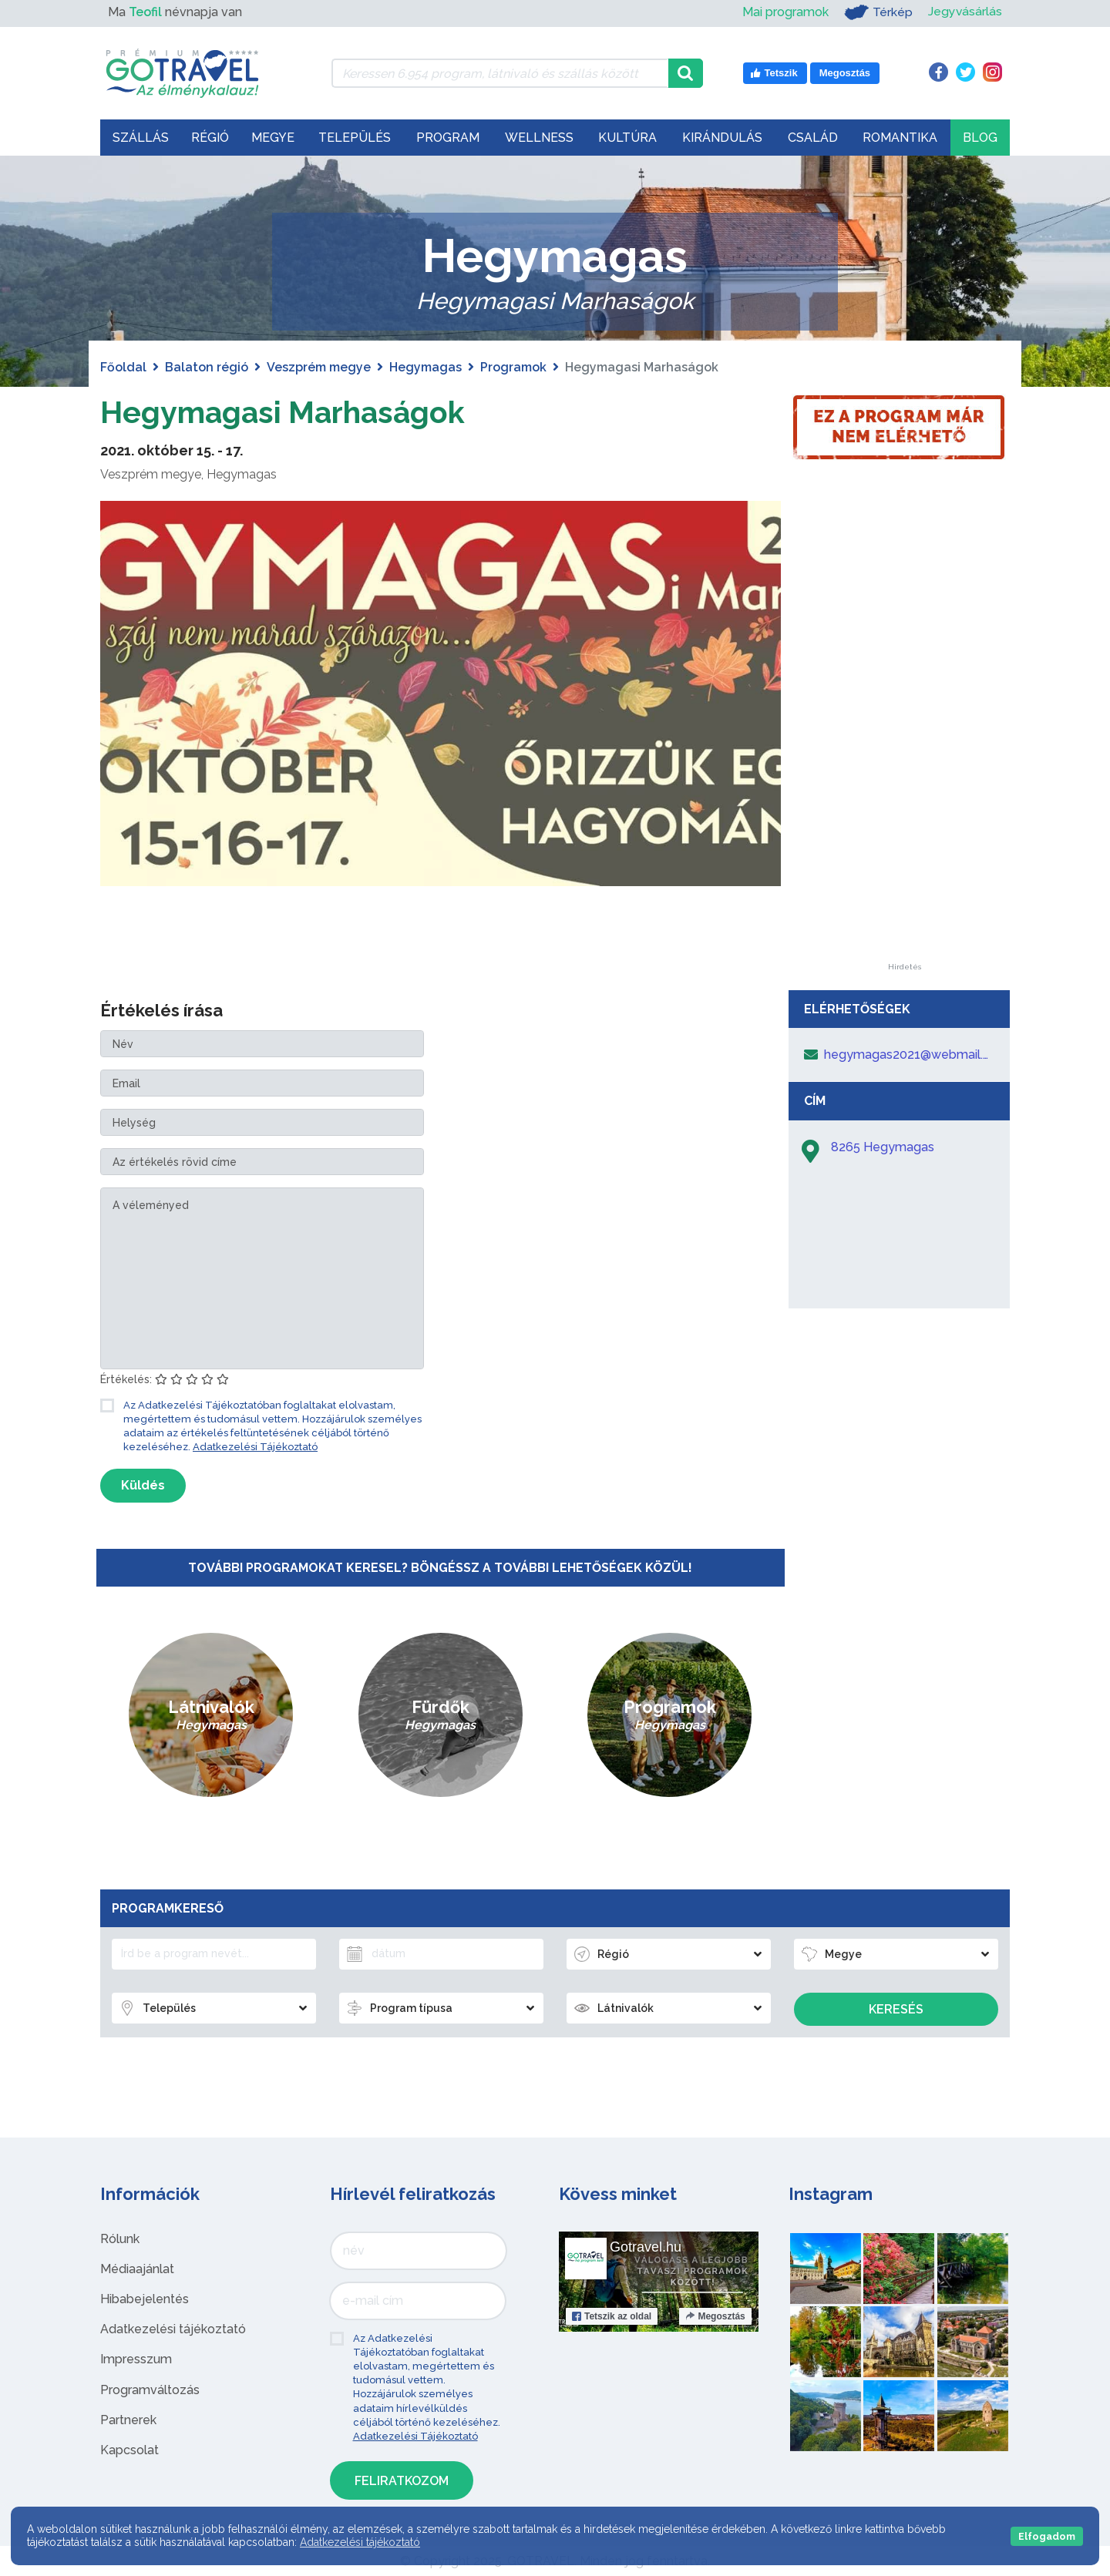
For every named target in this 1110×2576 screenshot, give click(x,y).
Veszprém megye (319, 367)
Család (813, 137)
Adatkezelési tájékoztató (173, 2329)
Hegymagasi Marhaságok (286, 412)
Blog (980, 137)
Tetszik (611, 2316)
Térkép (877, 12)
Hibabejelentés (144, 2299)
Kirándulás (722, 137)
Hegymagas (425, 367)
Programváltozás (150, 2390)
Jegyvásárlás (964, 12)
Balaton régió (206, 367)
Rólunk (120, 2239)
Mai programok (785, 12)
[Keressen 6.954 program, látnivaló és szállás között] (499, 73)
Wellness (539, 137)
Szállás (141, 137)
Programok (513, 367)
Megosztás (715, 2316)
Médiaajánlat (137, 2269)
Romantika (900, 137)
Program (447, 137)
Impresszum (136, 2359)
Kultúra (627, 137)
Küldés (143, 1485)
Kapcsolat (129, 2450)
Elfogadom (1046, 2536)
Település (354, 137)
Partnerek (128, 2420)
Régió (210, 137)
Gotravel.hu (645, 2247)
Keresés (896, 2009)
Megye (272, 137)
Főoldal (123, 367)
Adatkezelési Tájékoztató (255, 1447)
